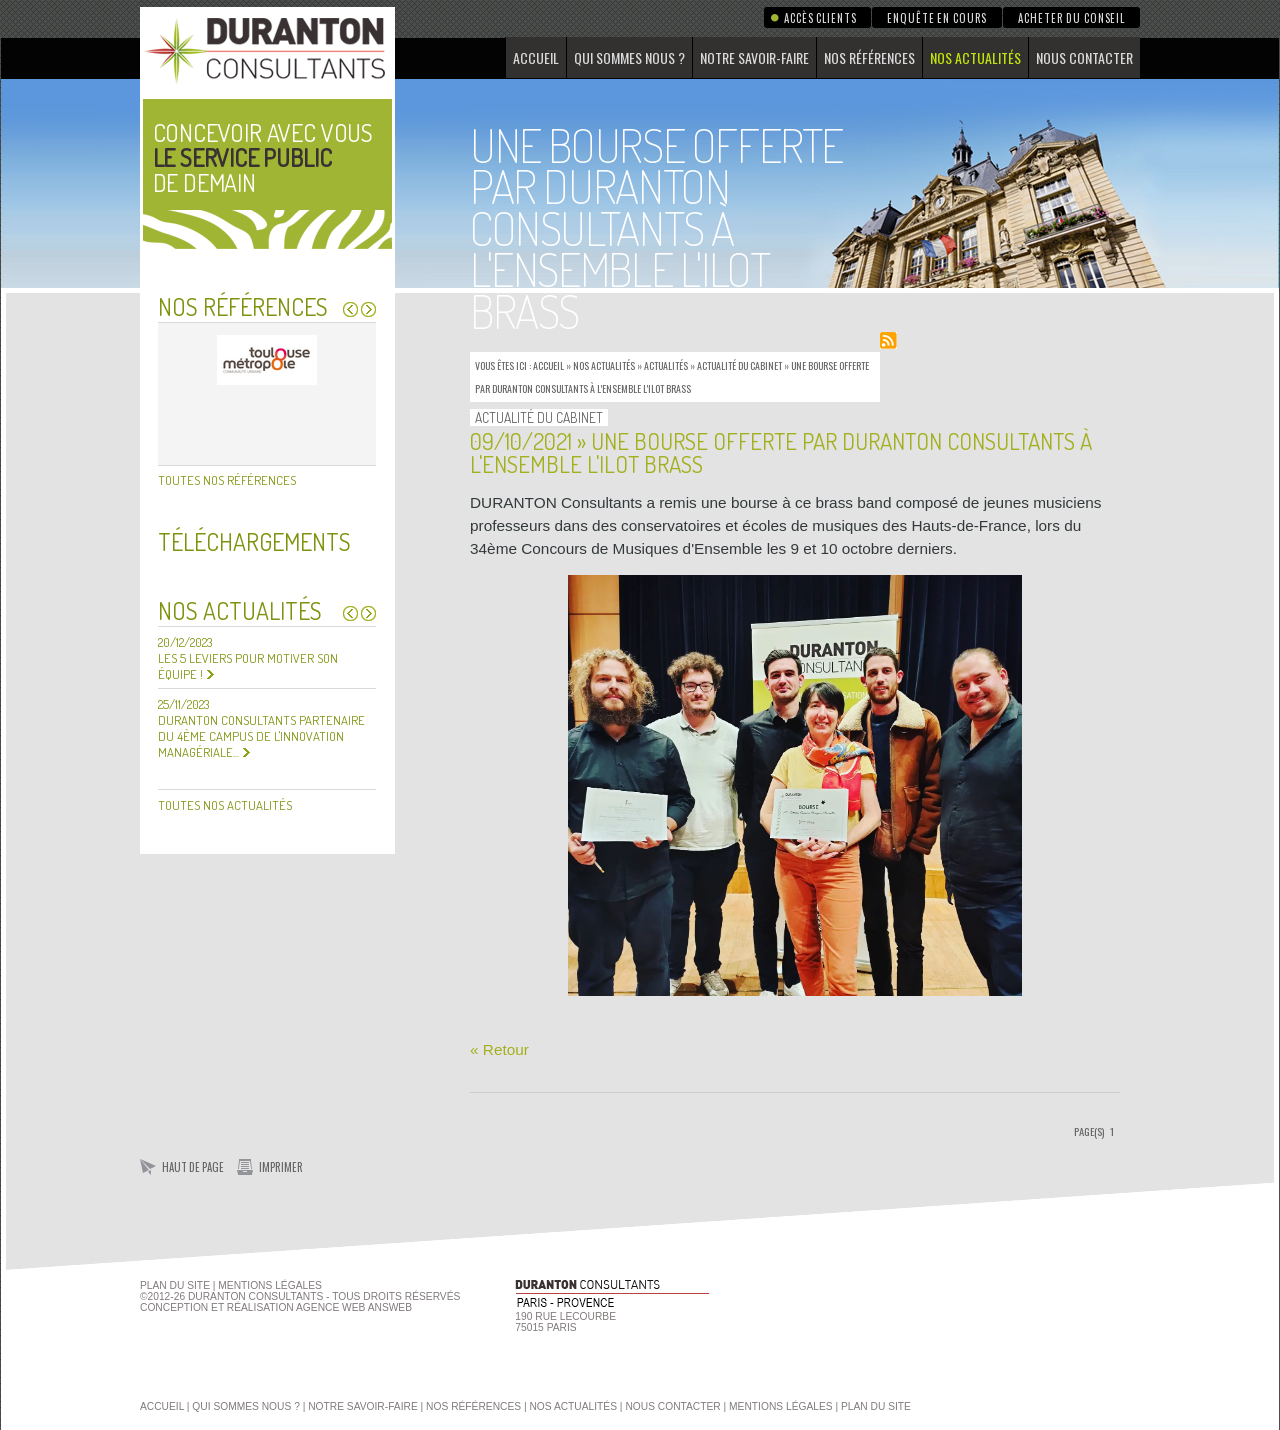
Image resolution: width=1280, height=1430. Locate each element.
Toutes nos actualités (225, 805)
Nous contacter (1084, 57)
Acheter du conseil (1071, 18)
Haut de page (193, 1167)
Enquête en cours (937, 18)
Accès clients (820, 18)
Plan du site (175, 1285)
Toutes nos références (227, 480)
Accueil (536, 57)
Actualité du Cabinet (739, 365)
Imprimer (281, 1167)
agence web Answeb (354, 1307)
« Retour (499, 1049)
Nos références (869, 57)
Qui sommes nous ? (629, 57)
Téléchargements (254, 541)
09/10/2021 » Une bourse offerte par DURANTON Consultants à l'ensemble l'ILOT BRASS (781, 452)
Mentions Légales (270, 1285)
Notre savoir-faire (754, 57)
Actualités (666, 365)
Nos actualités (975, 57)
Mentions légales (781, 1406)
